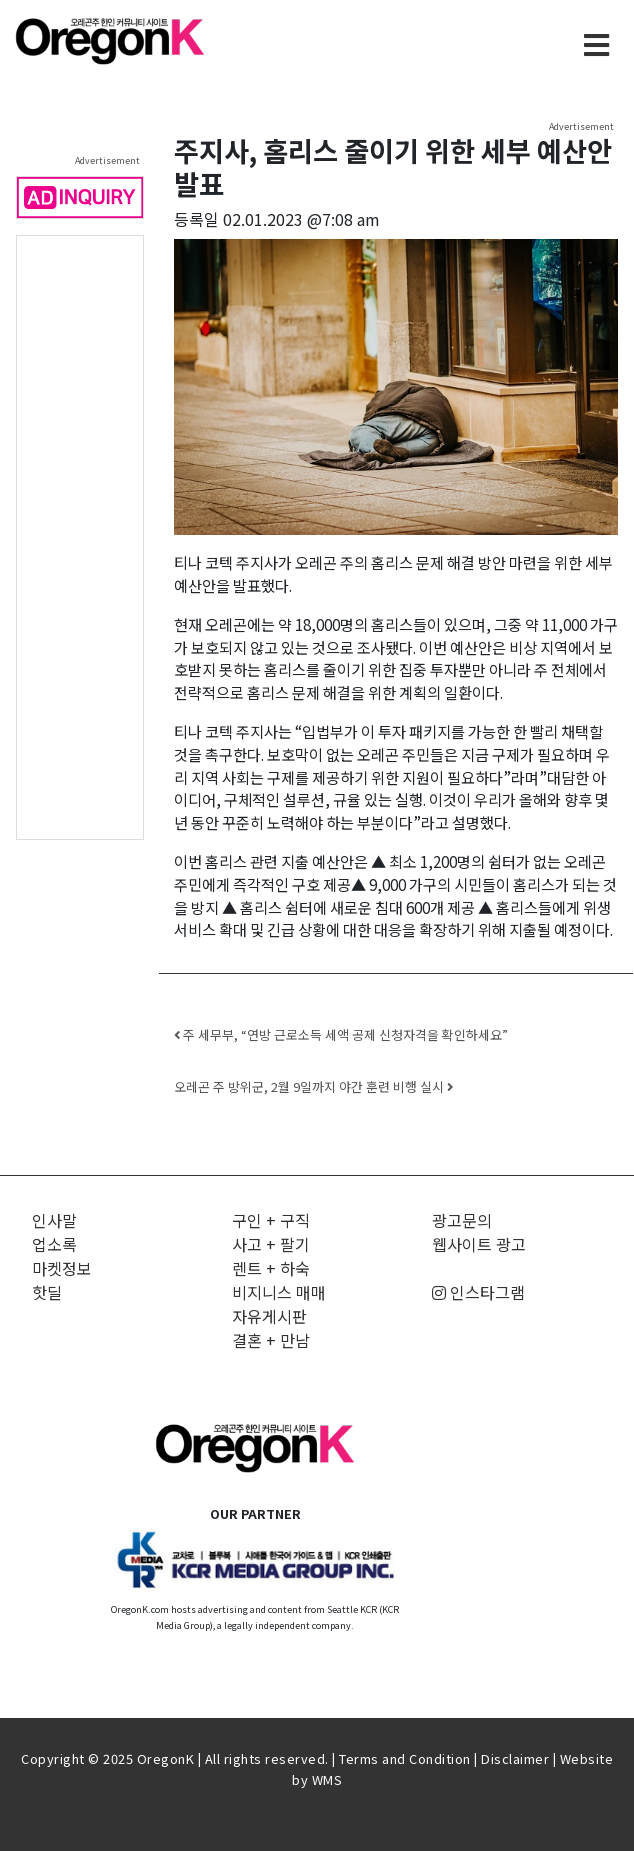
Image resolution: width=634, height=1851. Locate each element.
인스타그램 (478, 1292)
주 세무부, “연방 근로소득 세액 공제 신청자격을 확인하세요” (341, 1034)
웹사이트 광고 (479, 1244)
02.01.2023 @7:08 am (301, 219)
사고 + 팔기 (271, 1244)
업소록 (54, 1244)
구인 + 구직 (271, 1220)
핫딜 (47, 1292)
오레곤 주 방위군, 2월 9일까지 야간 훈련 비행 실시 (313, 1086)
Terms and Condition (405, 1758)
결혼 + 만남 (271, 1340)
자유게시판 (269, 1316)
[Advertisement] (80, 536)
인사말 (54, 1220)
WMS (327, 1779)
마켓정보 (62, 1268)
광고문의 (462, 1220)
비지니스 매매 (279, 1292)
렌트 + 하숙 (271, 1268)
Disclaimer (515, 1758)
